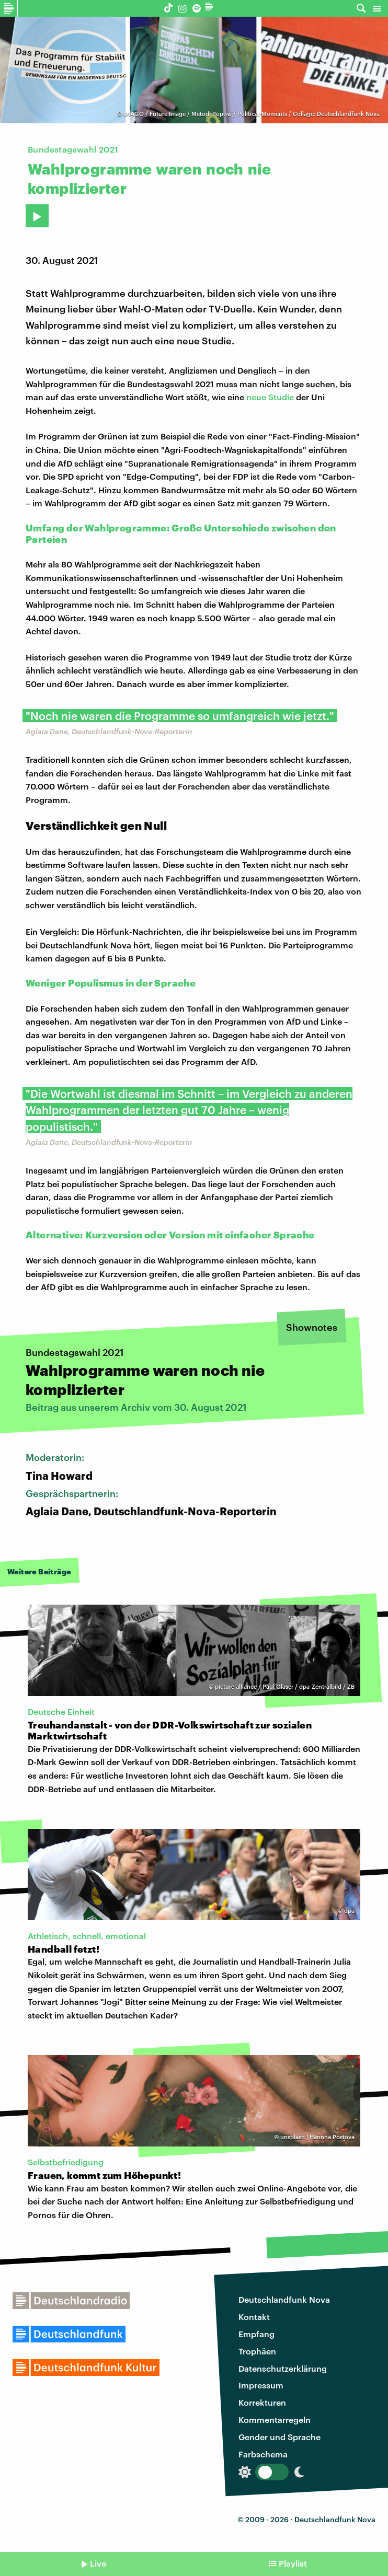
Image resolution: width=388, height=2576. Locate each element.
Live (98, 2563)
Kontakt (254, 2317)
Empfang (256, 2334)
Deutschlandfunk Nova (284, 2299)
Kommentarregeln (274, 2419)
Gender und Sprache (279, 2437)
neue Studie (270, 397)
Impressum (260, 2385)
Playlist (293, 2563)
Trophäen (257, 2351)
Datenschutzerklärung (282, 2368)
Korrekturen (262, 2402)
